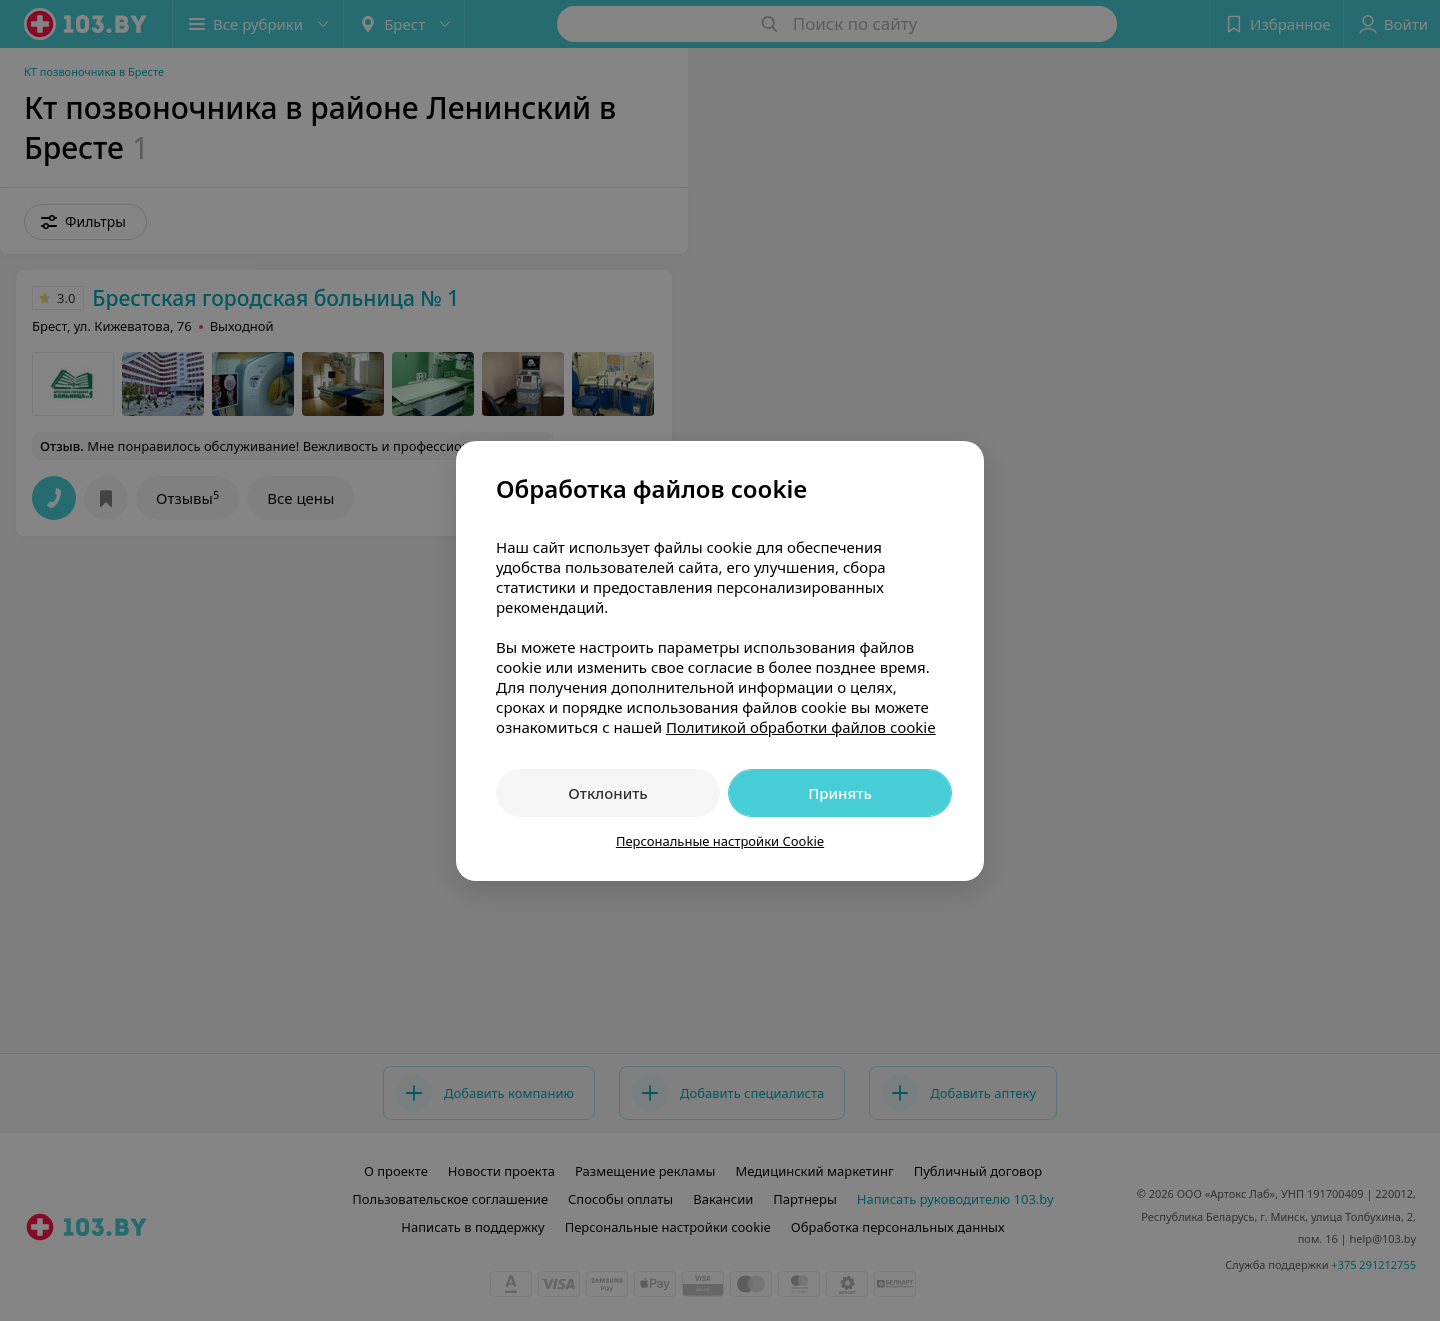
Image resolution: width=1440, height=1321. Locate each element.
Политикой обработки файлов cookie (801, 727)
